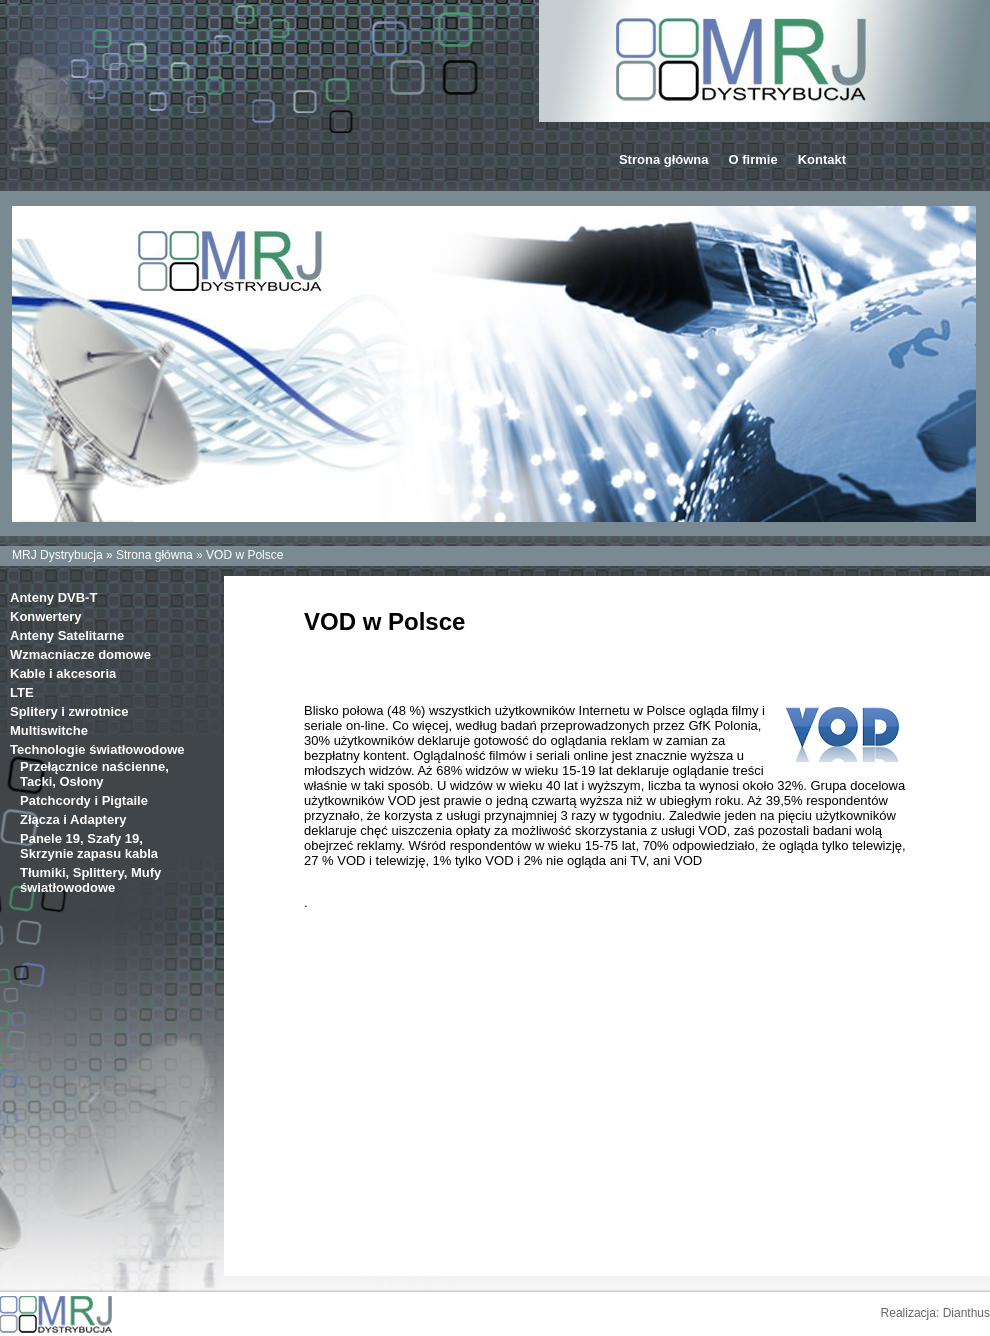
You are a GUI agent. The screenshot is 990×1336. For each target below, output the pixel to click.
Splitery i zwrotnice (69, 711)
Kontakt (822, 159)
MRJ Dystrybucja (57, 555)
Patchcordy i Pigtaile (84, 800)
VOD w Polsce (244, 555)
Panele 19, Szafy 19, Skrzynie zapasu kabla (89, 846)
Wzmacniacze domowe (80, 654)
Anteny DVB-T (53, 597)
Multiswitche (49, 730)
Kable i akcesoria (63, 673)
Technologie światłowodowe (97, 749)
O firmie (753, 159)
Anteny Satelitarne (67, 635)
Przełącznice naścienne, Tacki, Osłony (94, 774)
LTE (22, 692)
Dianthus (966, 1313)
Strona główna (664, 159)
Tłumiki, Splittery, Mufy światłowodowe (90, 880)
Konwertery (46, 616)
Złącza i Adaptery (73, 819)
